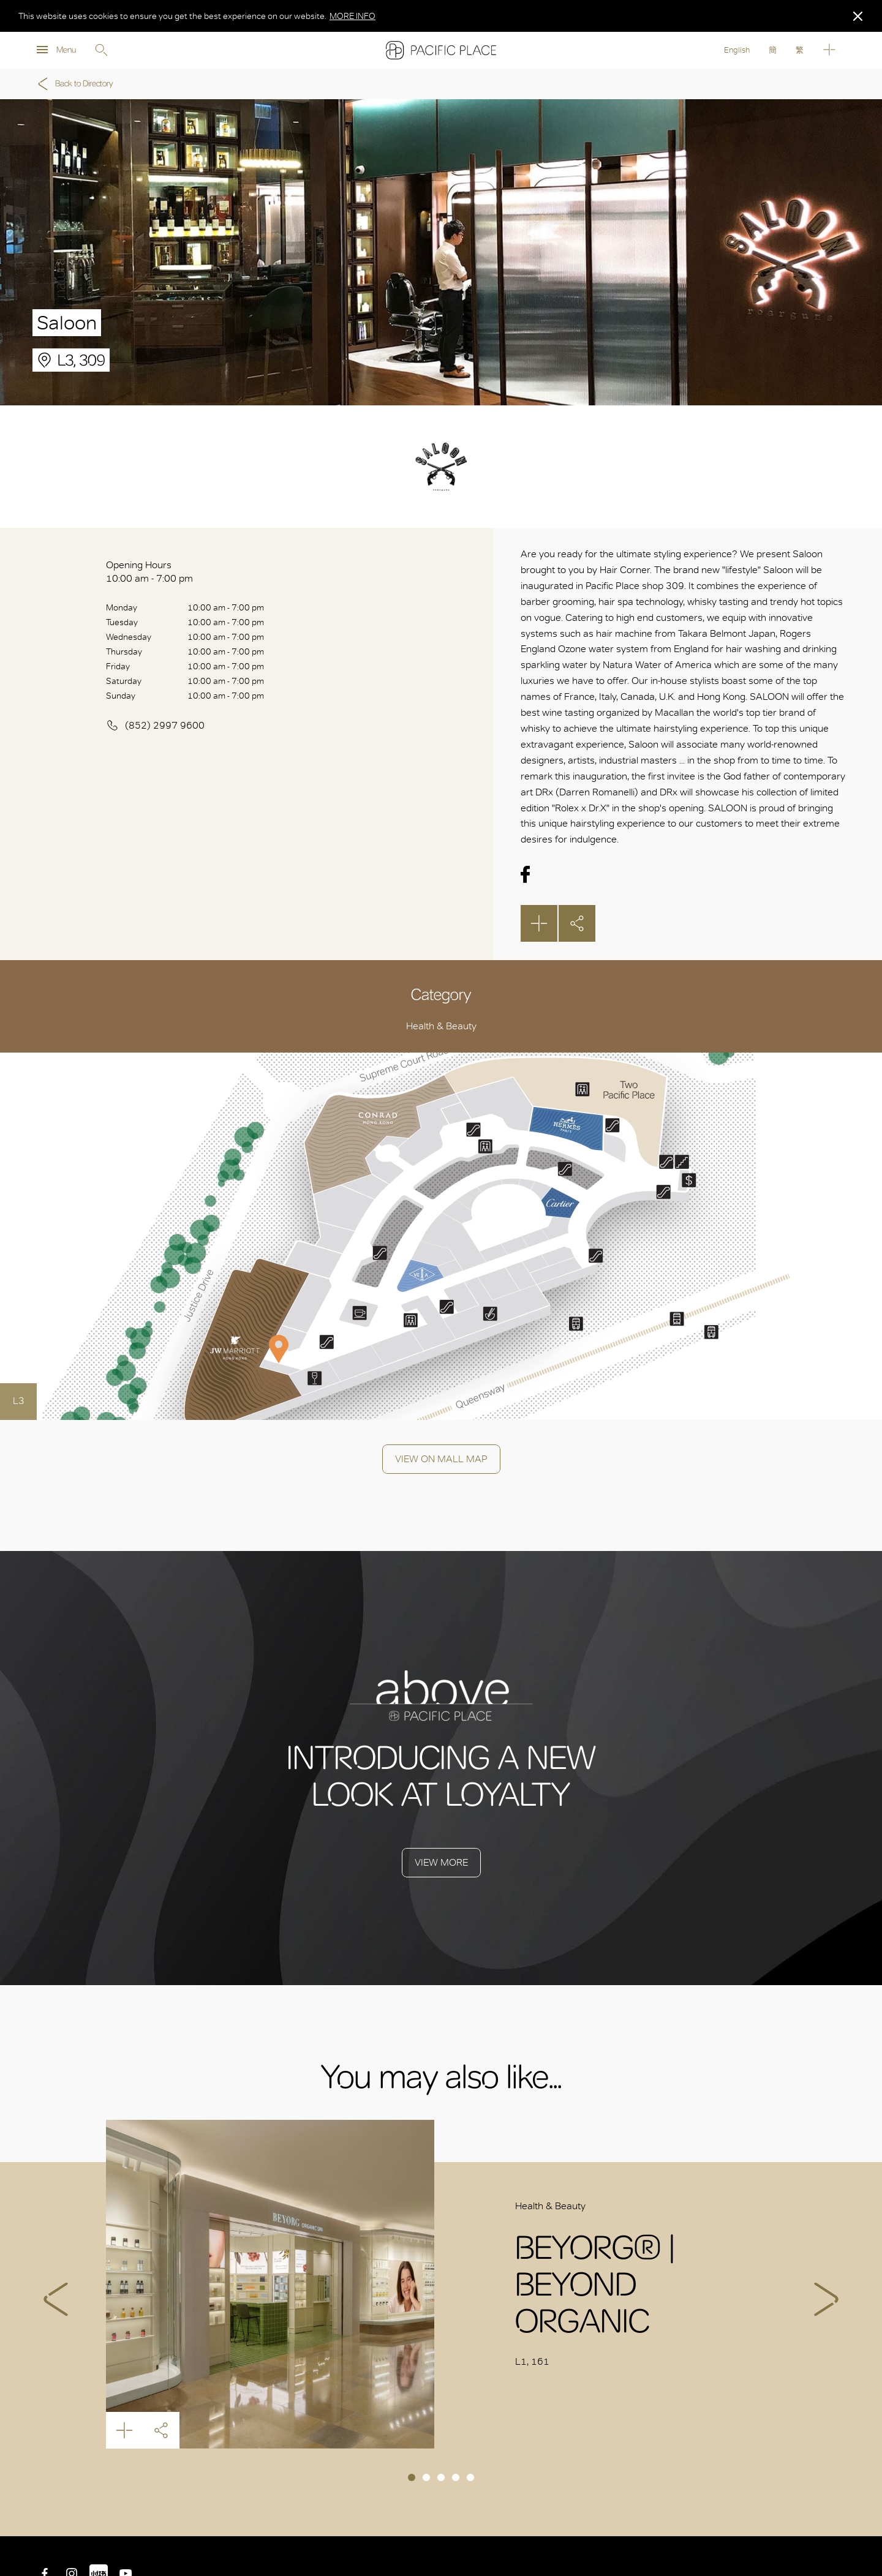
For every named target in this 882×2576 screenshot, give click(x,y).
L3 (18, 1400)
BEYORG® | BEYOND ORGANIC (270, 2284)
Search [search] (101, 50)
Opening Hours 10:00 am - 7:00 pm (149, 571)
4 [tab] (455, 2477)
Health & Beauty (441, 1026)
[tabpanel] (441, 2284)
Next (826, 2299)
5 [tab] (470, 2477)
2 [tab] (426, 2477)
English (737, 49)
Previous (55, 2299)
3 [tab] (441, 2477)
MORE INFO (352, 16)
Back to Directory (73, 84)
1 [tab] (411, 2477)
